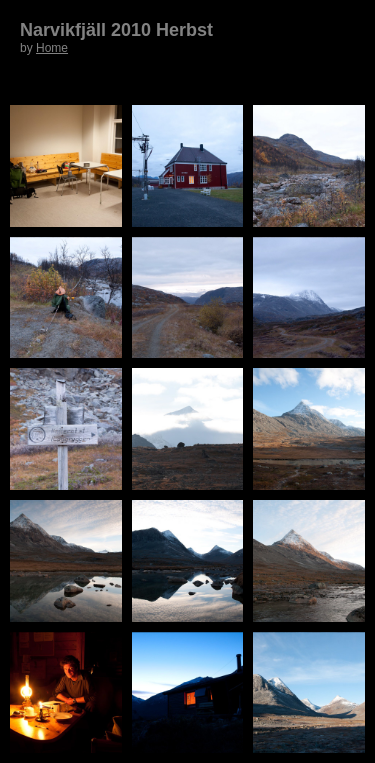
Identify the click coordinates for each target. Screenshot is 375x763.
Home (52, 48)
